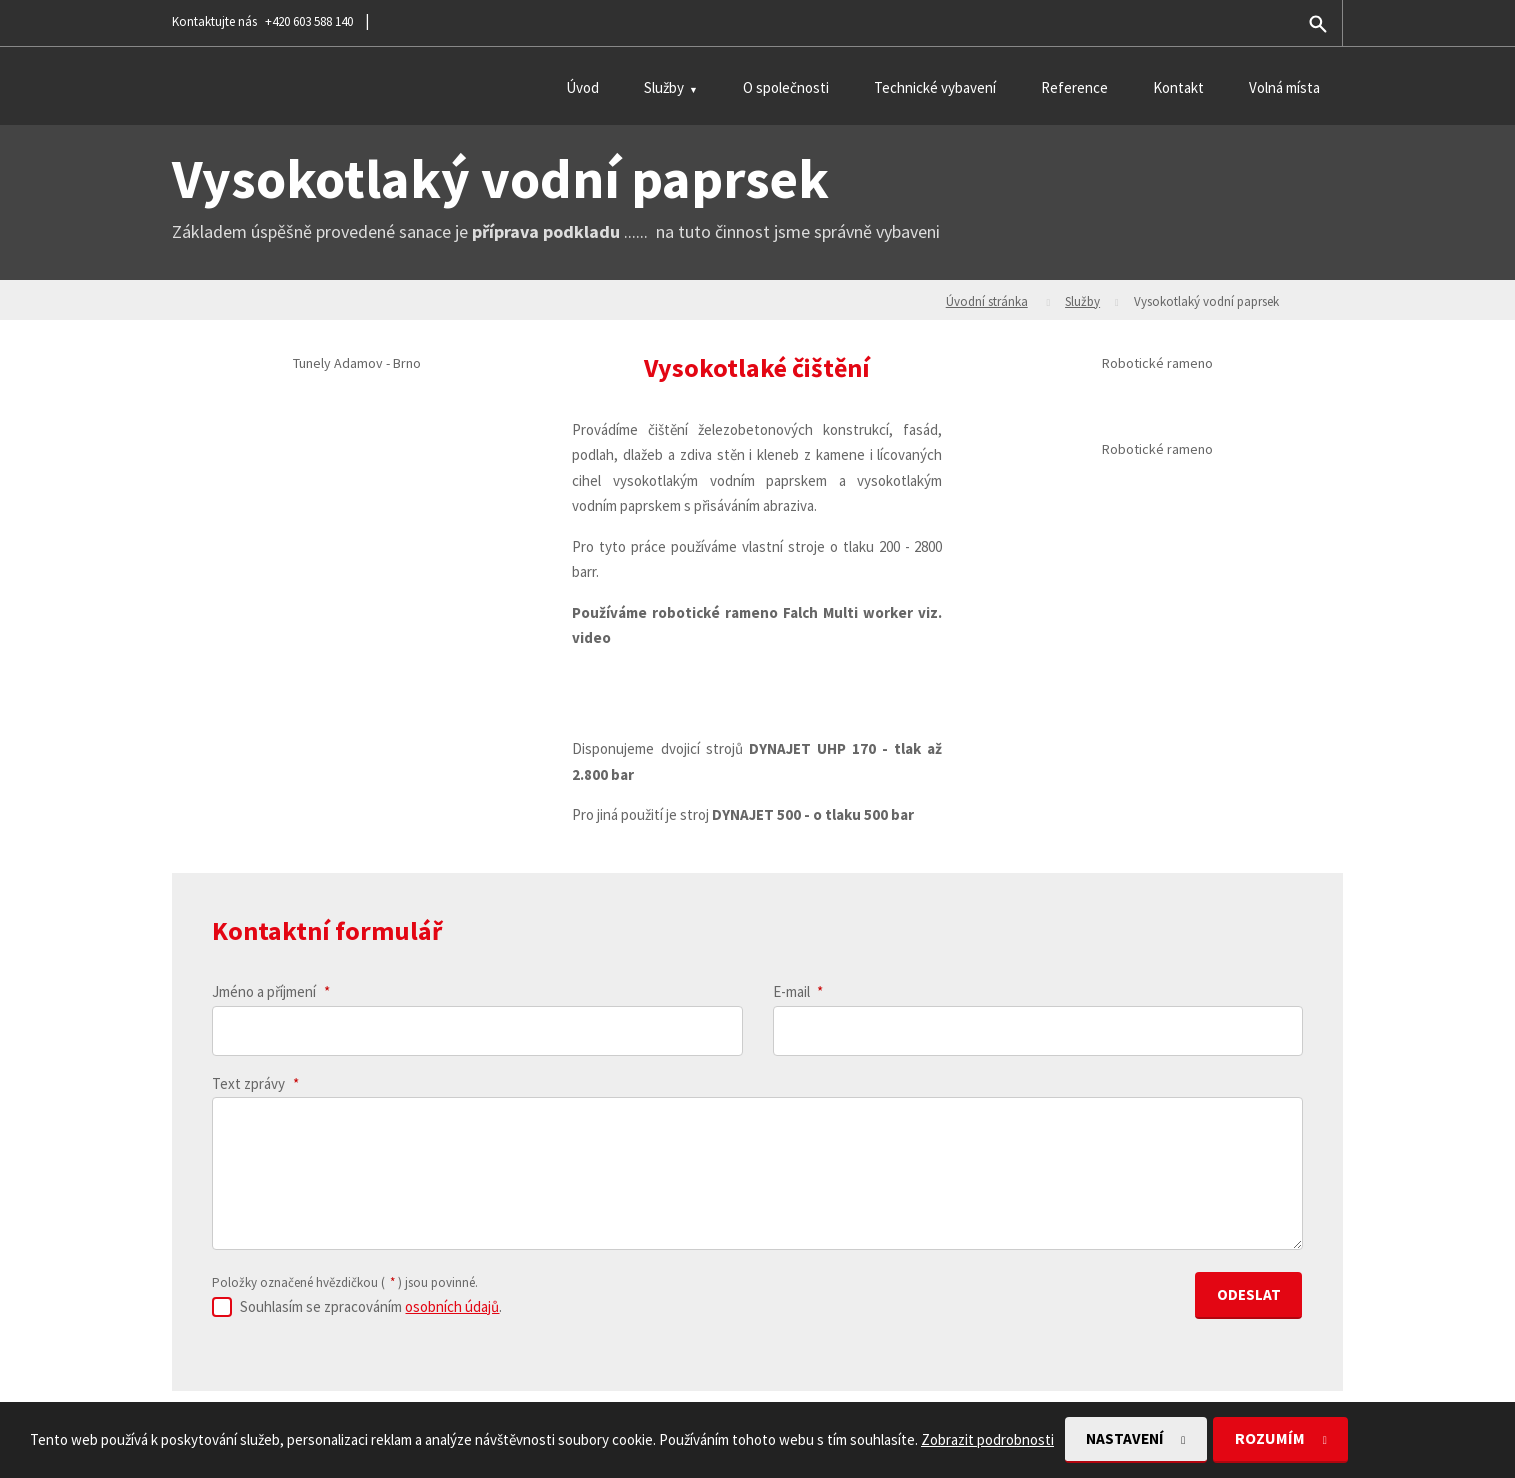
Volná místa (1284, 87)
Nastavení (1131, 1439)
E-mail (798, 991)
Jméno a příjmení (271, 991)
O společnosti (786, 87)
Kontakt (1178, 87)
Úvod (582, 87)
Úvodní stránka (987, 301)
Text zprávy (255, 1083)
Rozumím (1284, 1439)
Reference (1074, 87)
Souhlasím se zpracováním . (371, 1303)
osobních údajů (452, 1303)
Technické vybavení (935, 87)
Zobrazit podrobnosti (987, 1438)
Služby (664, 87)
